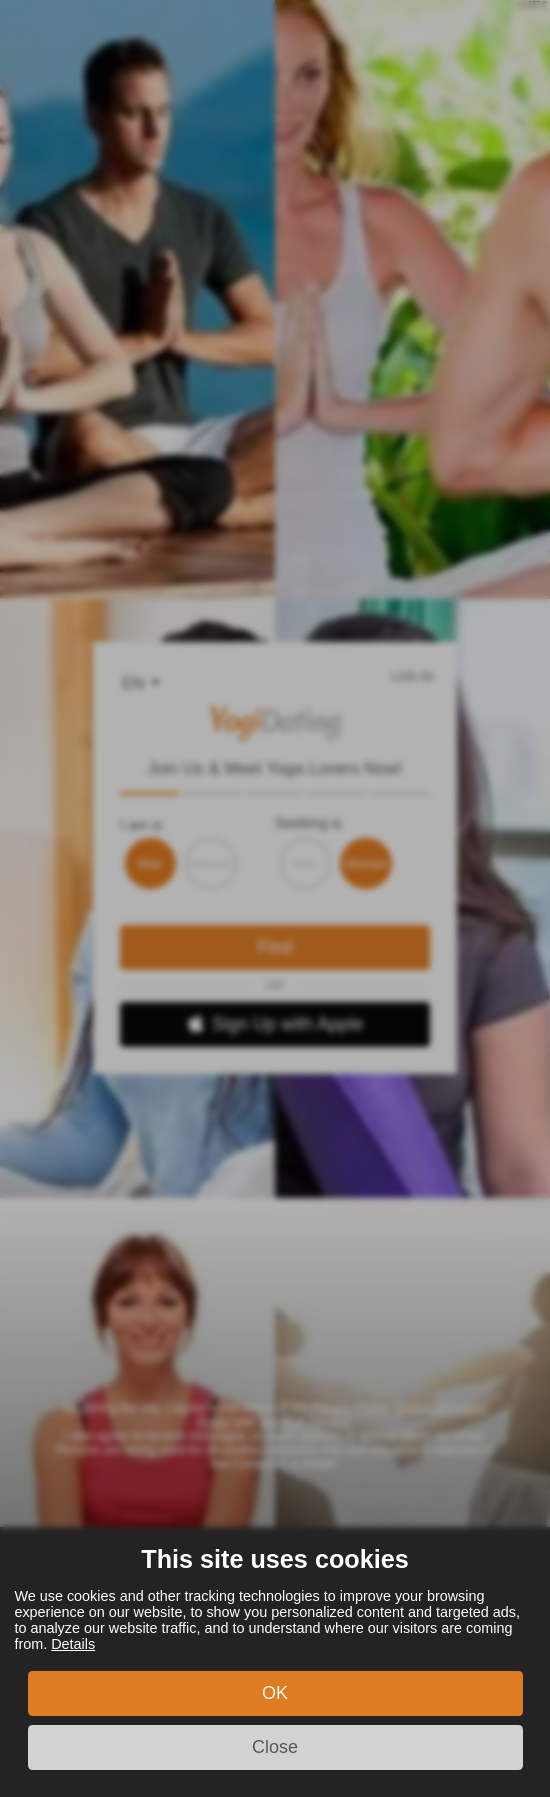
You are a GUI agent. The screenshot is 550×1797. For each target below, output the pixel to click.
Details (73, 1644)
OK (275, 1693)
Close (275, 1747)
